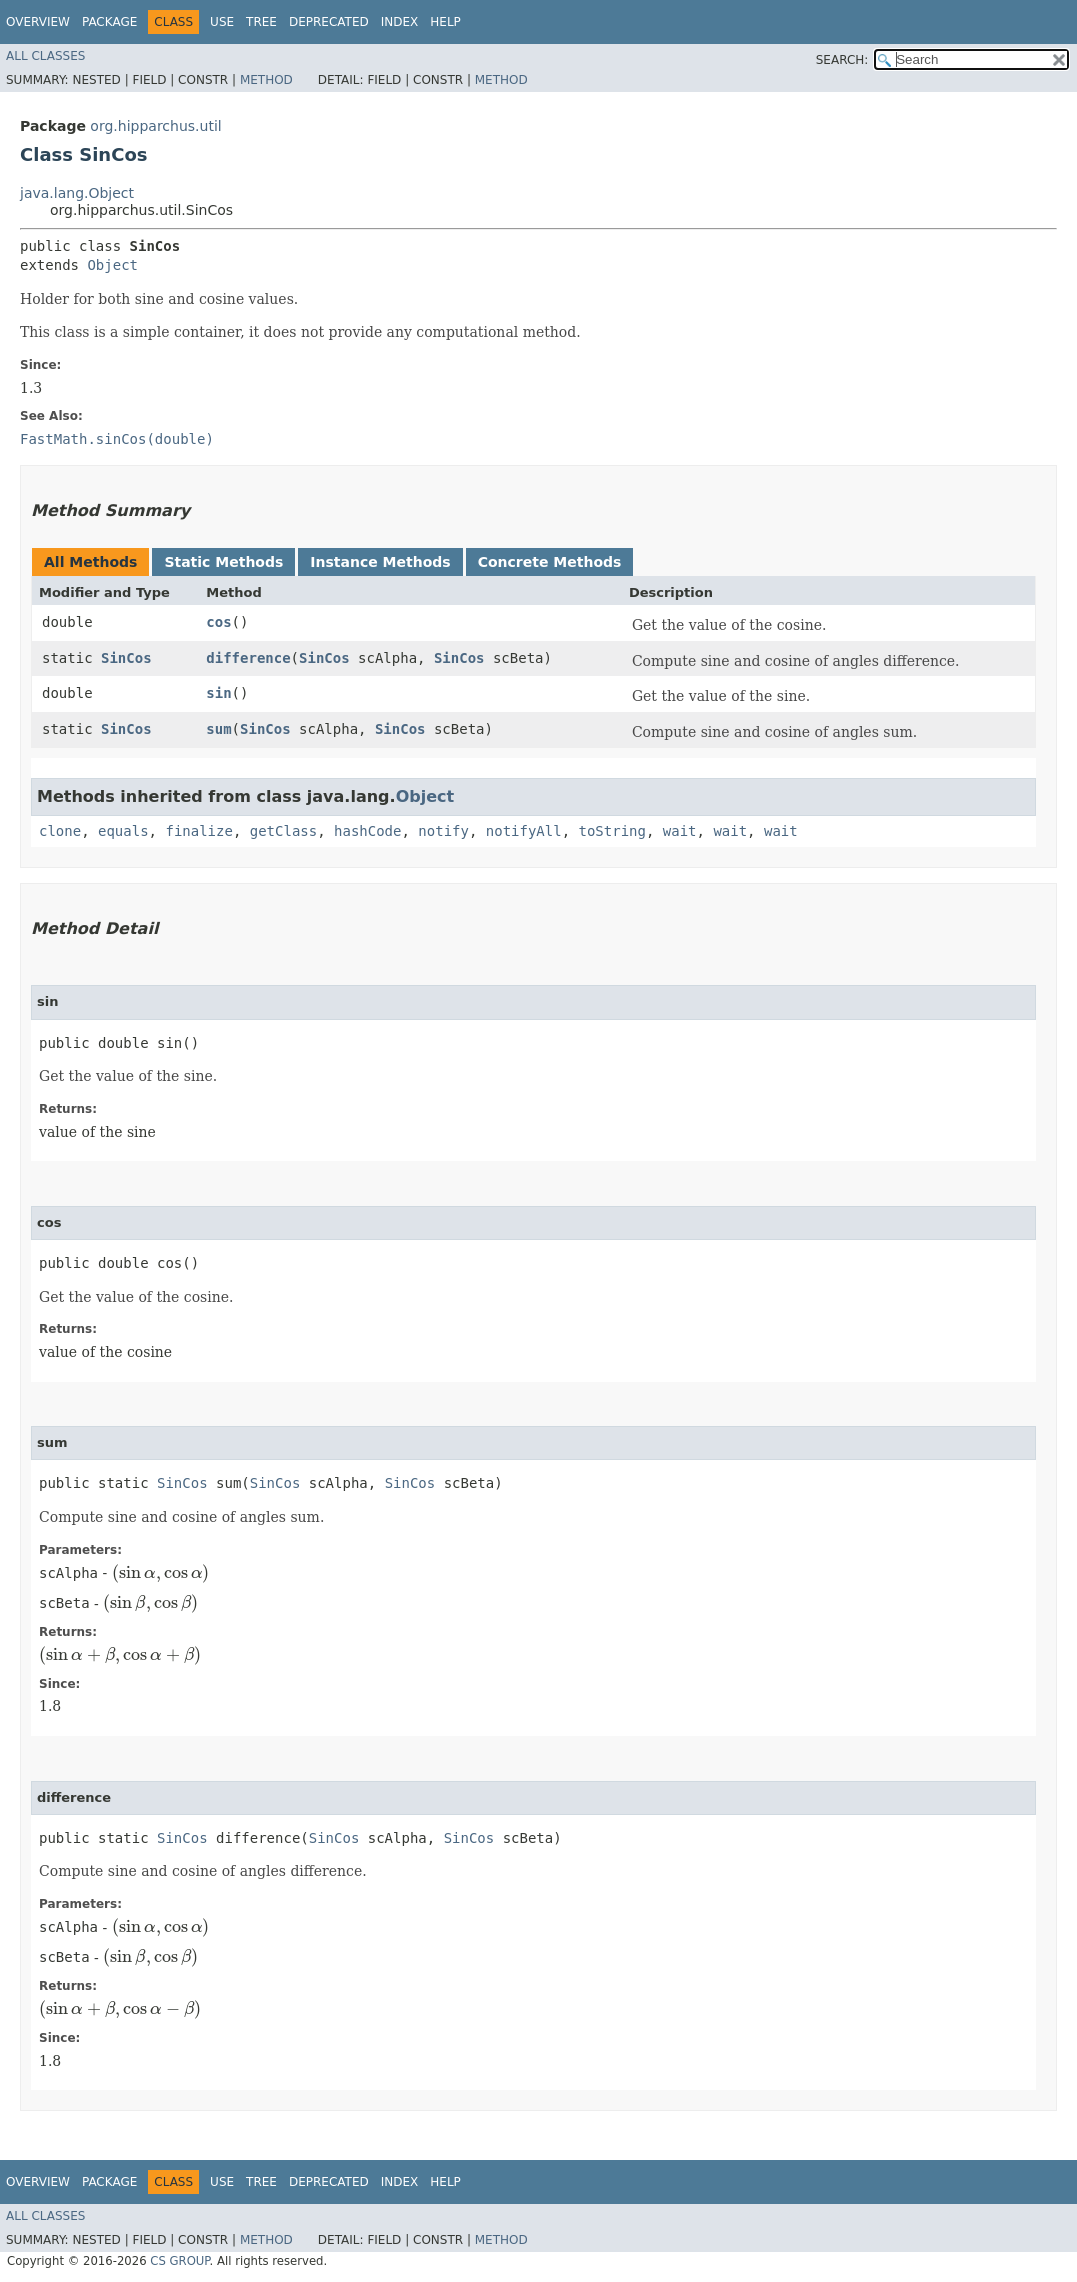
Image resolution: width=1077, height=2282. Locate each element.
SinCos (126, 658)
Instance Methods (380, 562)
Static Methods (223, 562)
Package (109, 22)
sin (218, 693)
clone (60, 831)
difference (248, 658)
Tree (261, 22)
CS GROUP (179, 2261)
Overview (38, 22)
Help (445, 22)
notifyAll (524, 831)
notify (443, 831)
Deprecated (329, 22)
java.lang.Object (77, 193)
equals (123, 831)
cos (218, 622)
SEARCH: (842, 60)
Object (112, 265)
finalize (198, 831)
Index (400, 22)
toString (612, 831)
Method (266, 80)
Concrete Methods (550, 562)
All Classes (45, 56)
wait (680, 831)
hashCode (367, 831)
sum (218, 729)
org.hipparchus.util (155, 126)
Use (222, 22)
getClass (283, 831)
